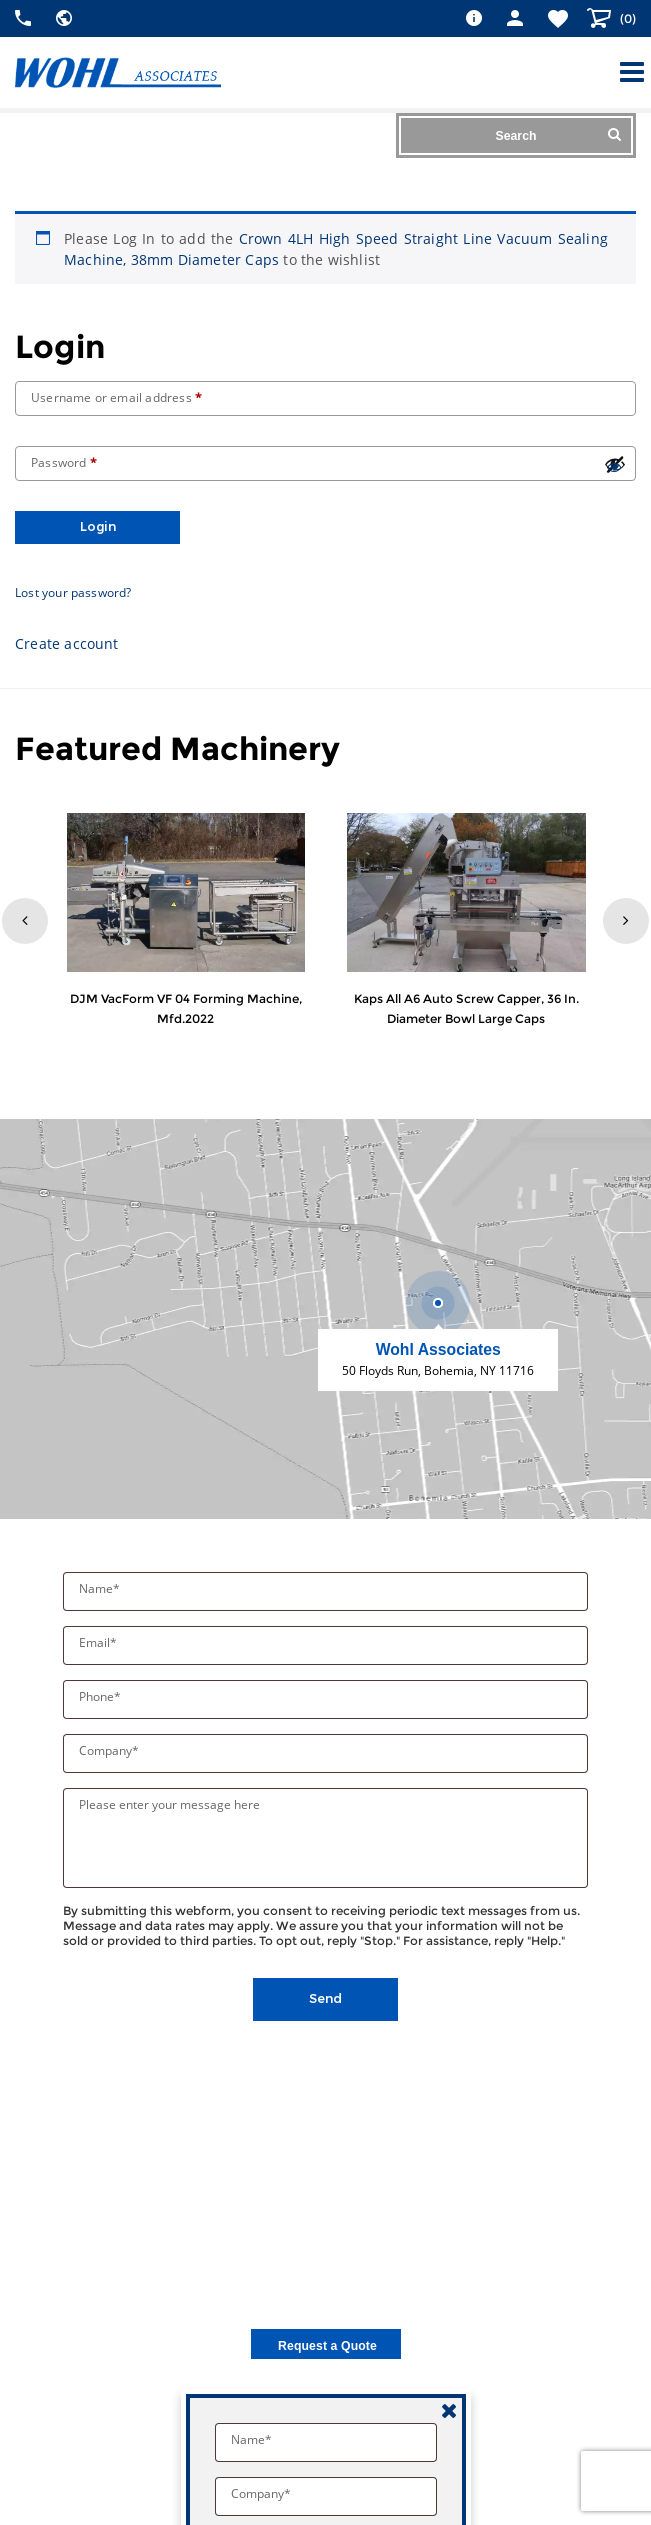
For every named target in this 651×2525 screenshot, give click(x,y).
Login (98, 526)
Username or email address (116, 397)
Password (64, 462)
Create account (67, 643)
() (626, 18)
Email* (99, 1642)
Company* (110, 1750)
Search (558, 135)
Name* (101, 1588)
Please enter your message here (169, 1804)
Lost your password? (73, 592)
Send (325, 1998)
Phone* (101, 1696)
